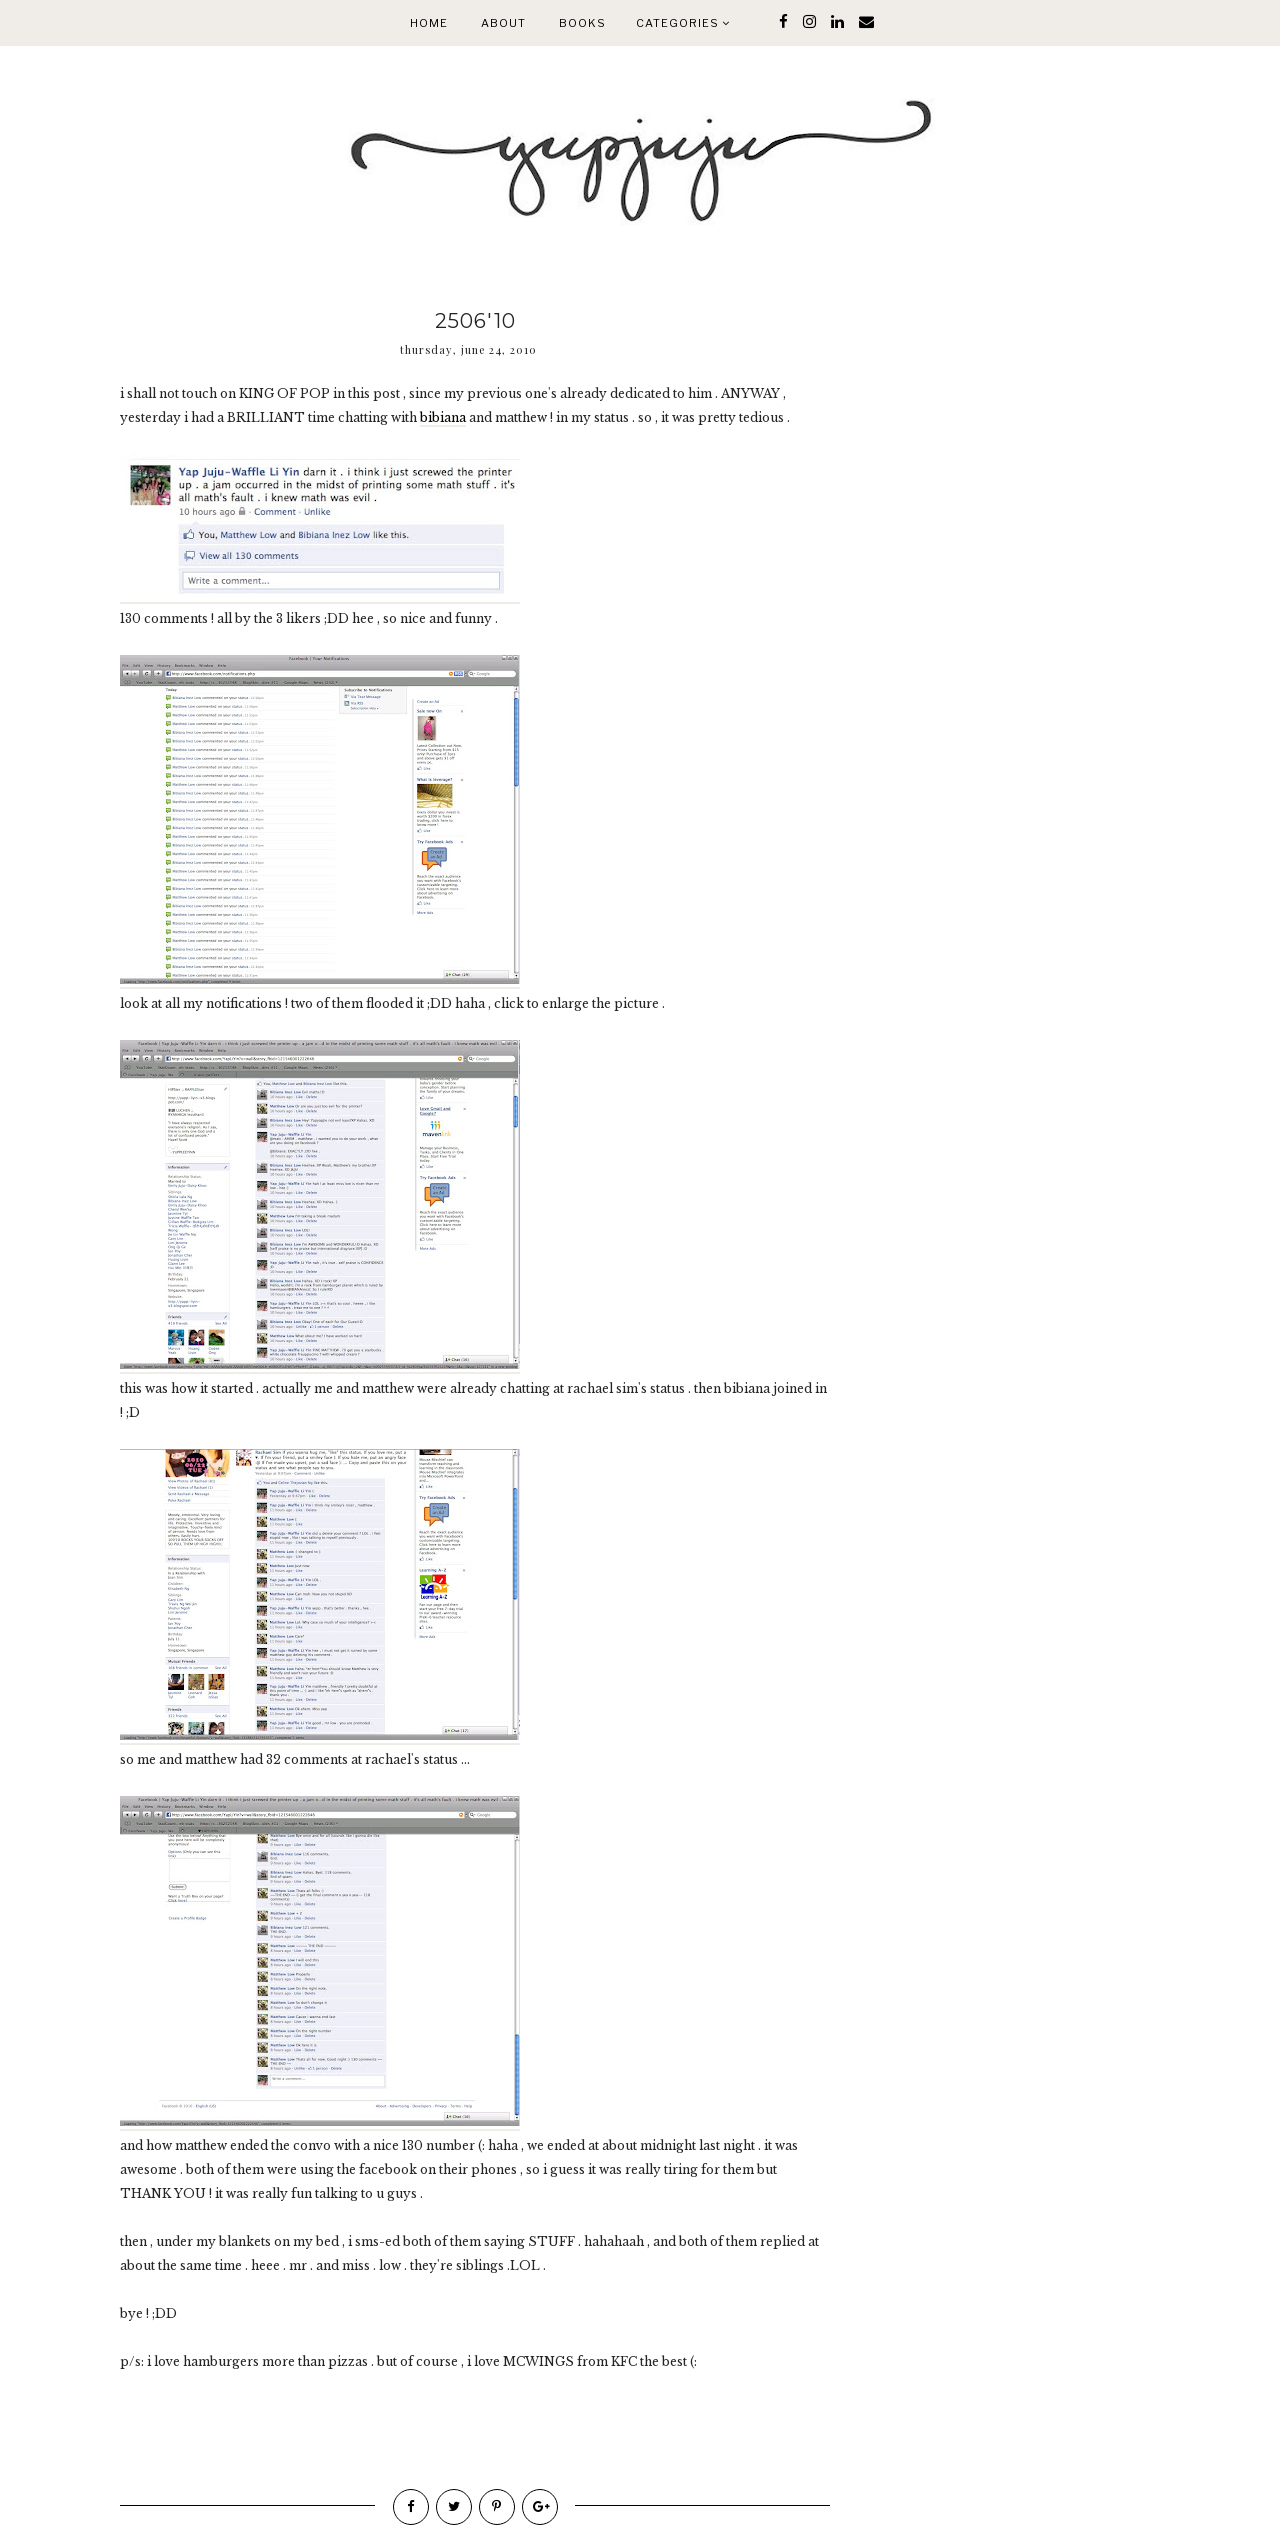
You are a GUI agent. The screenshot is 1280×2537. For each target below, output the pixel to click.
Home (429, 23)
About (503, 23)
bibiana (443, 417)
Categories (683, 23)
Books (582, 23)
